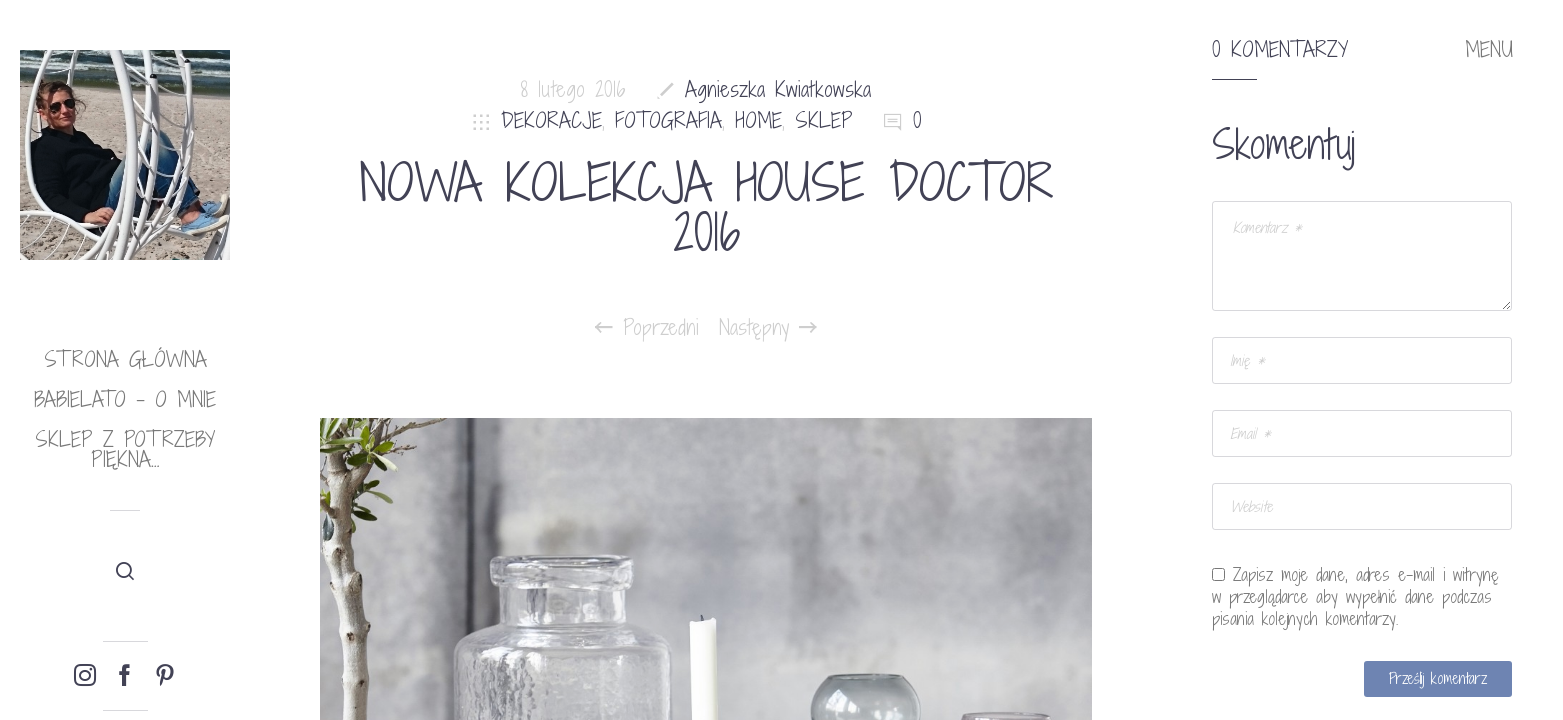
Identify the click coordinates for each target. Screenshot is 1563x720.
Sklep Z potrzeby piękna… (125, 449)
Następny (768, 328)
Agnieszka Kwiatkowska (778, 89)
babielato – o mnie (125, 399)
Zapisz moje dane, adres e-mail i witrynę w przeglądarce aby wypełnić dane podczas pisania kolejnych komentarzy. (1355, 597)
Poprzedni (647, 328)
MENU (1489, 50)
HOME (758, 120)
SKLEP (824, 120)
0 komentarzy (1280, 50)
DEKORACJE (551, 120)
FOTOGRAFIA (668, 120)
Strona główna (125, 359)
